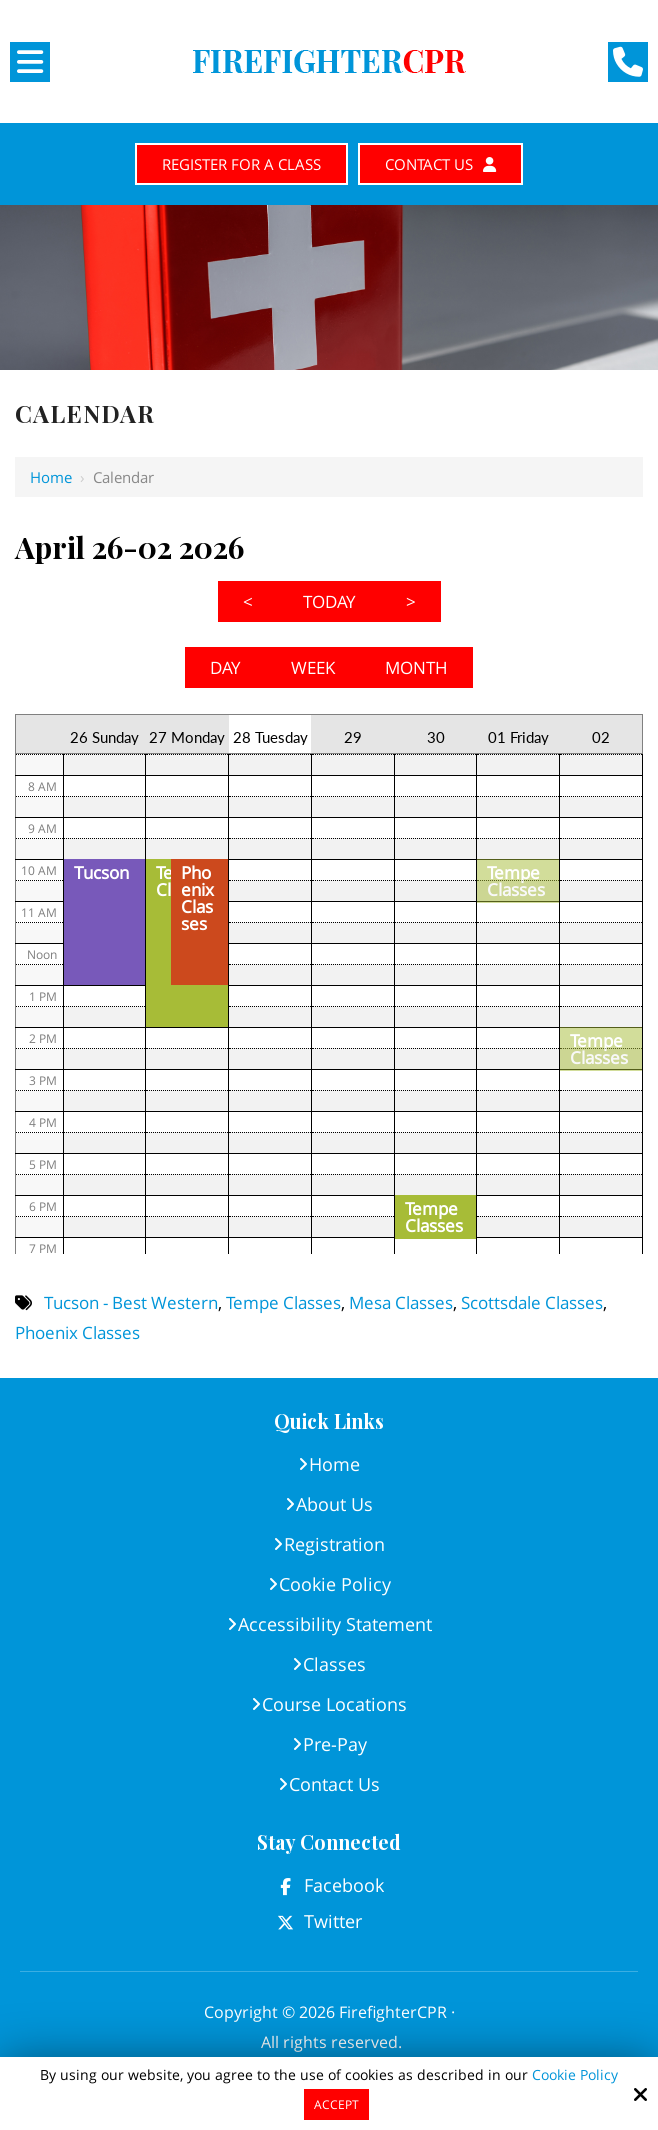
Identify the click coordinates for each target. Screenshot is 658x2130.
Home (51, 480)
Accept (336, 2104)
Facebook (344, 1888)
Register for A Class (235, 165)
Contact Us (451, 165)
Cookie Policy (575, 2075)
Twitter (333, 1924)
